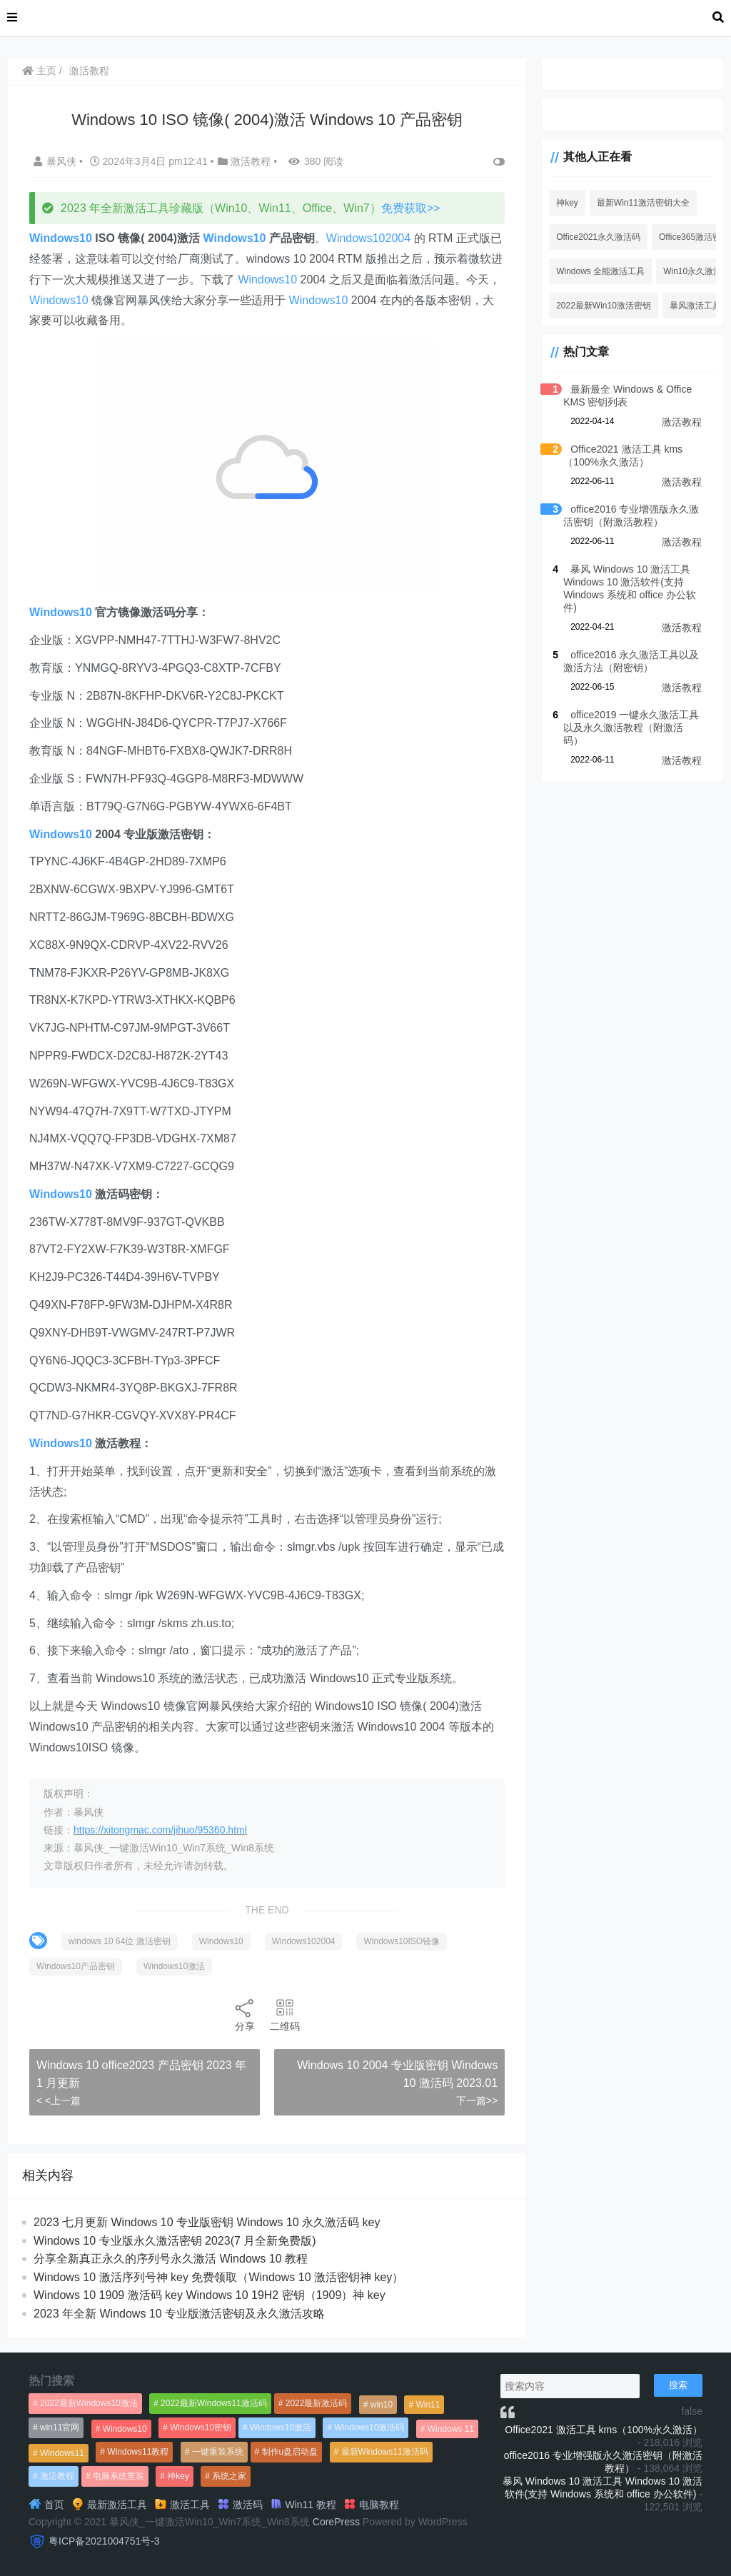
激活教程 (89, 70)
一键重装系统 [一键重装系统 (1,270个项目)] (217, 2452)
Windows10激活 (174, 1966)
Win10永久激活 (692, 271)
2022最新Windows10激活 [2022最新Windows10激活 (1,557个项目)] (89, 2403)
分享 (245, 2014)
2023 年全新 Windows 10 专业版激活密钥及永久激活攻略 (179, 2314)
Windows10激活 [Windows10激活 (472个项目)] (280, 2427)
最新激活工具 (109, 2504)
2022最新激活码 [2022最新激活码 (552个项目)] (317, 2403)
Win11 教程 (303, 2504)
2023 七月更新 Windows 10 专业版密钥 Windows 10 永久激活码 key (207, 2222)
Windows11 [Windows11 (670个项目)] (62, 2453)
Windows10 (60, 238)
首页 (46, 2504)
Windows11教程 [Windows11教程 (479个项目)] (137, 2452)
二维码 (285, 2014)
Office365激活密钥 (694, 237)
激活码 (240, 2504)
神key (567, 203)
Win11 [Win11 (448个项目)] (427, 2405)
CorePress (336, 2521)
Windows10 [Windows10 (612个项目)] (125, 2429)
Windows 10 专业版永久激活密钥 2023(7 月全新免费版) (175, 2241)
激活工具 (182, 2504)
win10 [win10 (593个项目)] (381, 2405)
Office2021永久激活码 (598, 237)
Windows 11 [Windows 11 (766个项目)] (451, 2429)
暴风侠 (56, 161)
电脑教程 (371, 2504)
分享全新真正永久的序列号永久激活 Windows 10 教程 (171, 2259)
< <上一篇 (58, 2100)
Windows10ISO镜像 (401, 1941)
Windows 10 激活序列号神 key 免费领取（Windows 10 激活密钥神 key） (218, 2277)
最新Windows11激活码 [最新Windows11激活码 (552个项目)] (384, 2452)
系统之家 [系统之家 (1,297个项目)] (229, 2476)
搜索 (678, 2385)
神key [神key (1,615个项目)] (178, 2476)
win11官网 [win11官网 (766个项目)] (59, 2427)
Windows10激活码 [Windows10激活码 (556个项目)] (369, 2427)
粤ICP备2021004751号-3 (104, 2541)
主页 (39, 70)
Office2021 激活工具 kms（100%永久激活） (603, 2429)
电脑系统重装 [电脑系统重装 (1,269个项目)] (118, 2476)
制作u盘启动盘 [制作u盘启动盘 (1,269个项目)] (290, 2452)
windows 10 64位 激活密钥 (120, 1941)
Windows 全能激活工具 (600, 271)
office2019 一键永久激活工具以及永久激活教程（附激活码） (631, 727)
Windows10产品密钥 (75, 1966)
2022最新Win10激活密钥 (603, 306)
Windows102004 (368, 238)
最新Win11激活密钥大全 (643, 203)
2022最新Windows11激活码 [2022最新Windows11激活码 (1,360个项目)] (214, 2403)
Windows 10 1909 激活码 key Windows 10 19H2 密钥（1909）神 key (209, 2295)
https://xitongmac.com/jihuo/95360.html (160, 1830)
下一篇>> (477, 2100)
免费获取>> (410, 208)
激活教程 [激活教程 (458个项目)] (57, 2476)
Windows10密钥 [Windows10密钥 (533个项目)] (200, 2427)
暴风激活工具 (695, 306)
